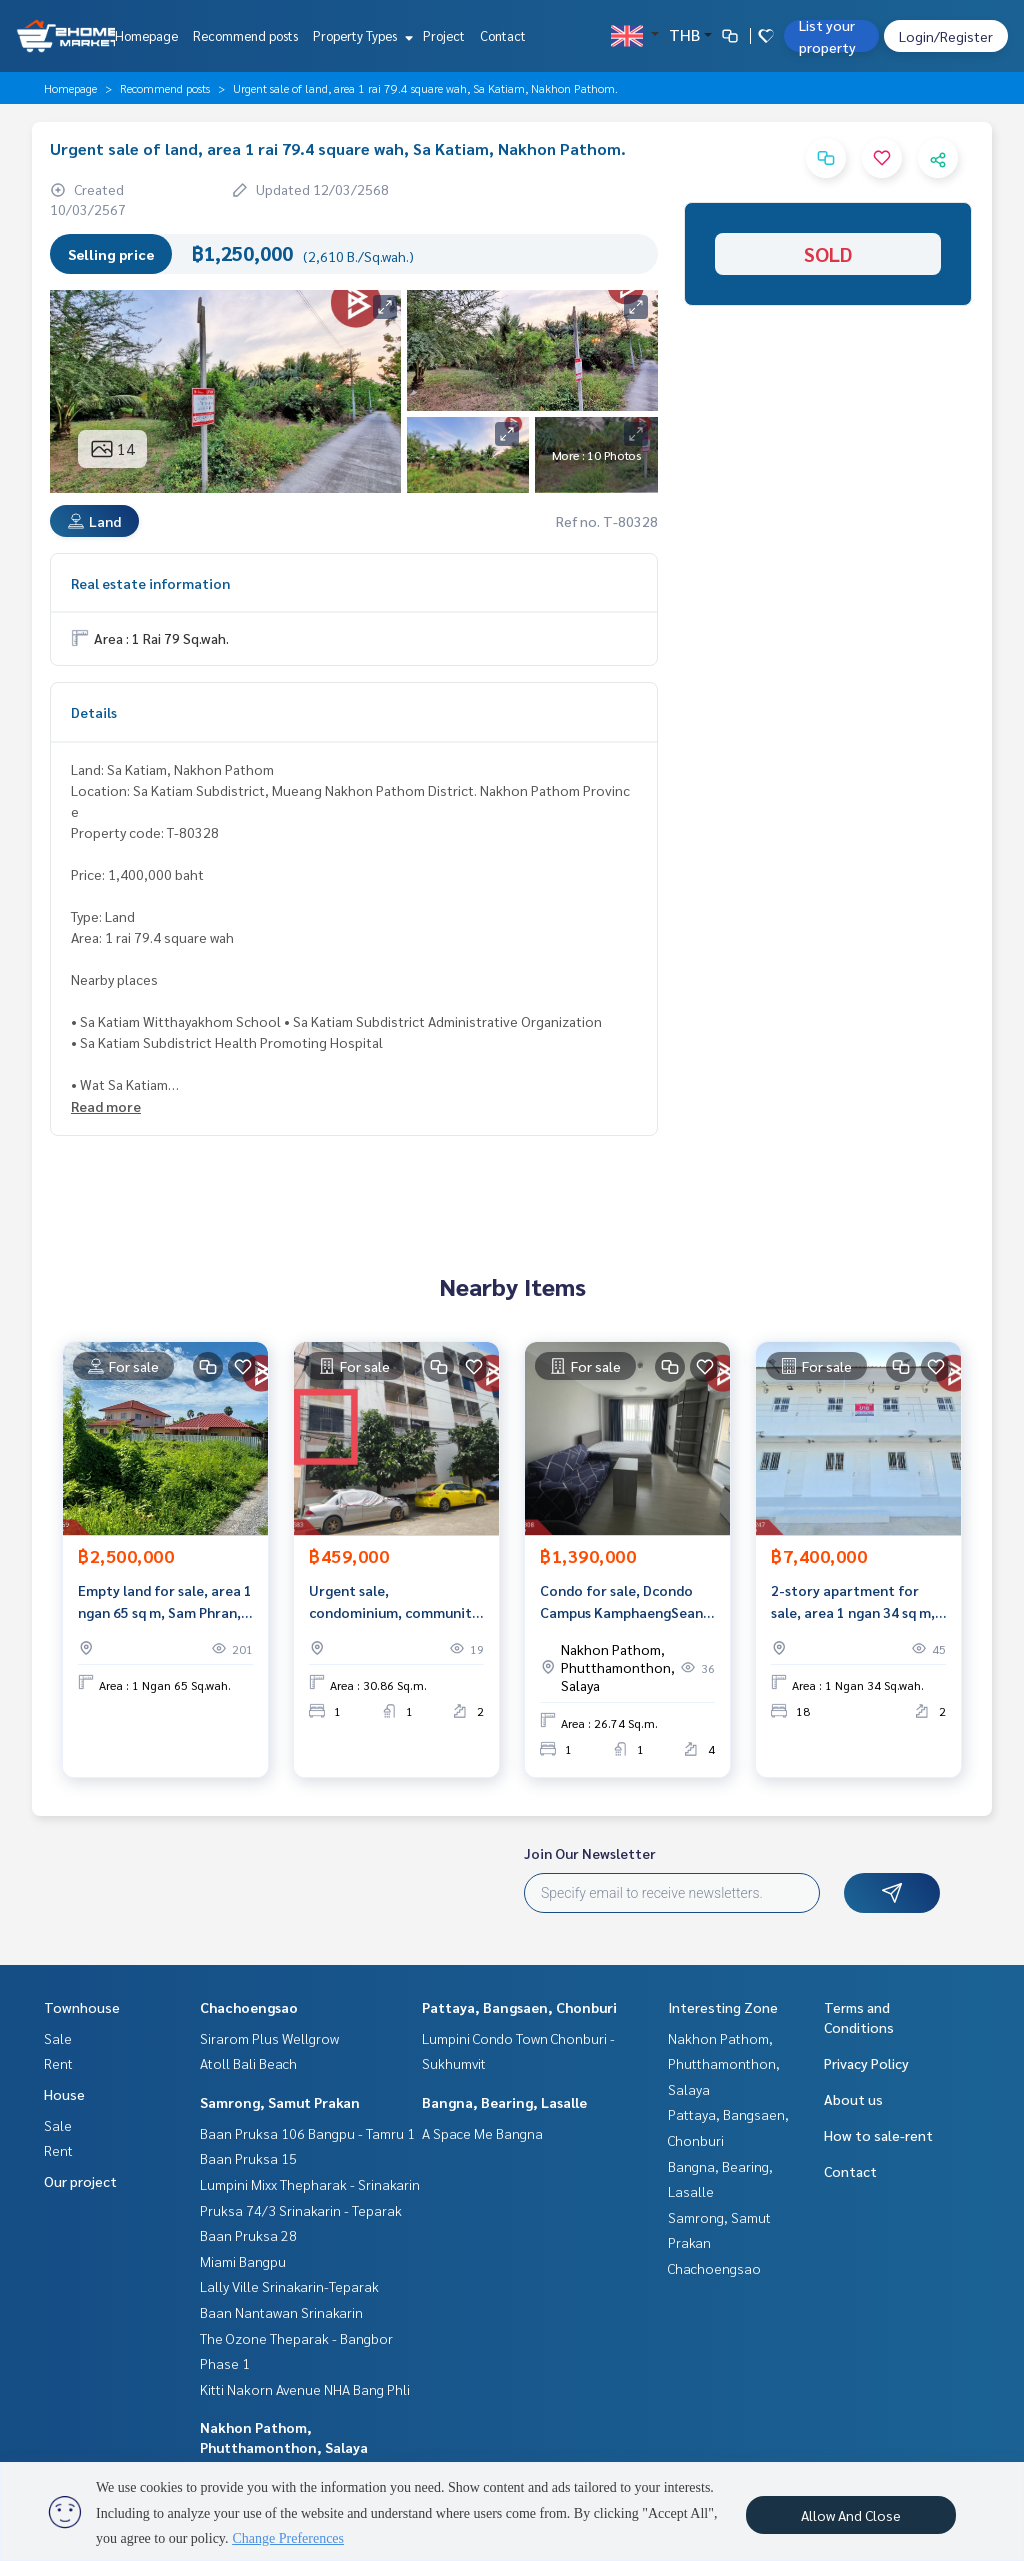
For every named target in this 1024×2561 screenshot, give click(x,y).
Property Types (360, 35)
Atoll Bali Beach (248, 2063)
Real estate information (150, 583)
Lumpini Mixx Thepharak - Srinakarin (310, 2184)
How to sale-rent (878, 2135)
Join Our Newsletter (590, 1853)
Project (444, 35)
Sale (58, 2038)
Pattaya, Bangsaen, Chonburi (519, 2007)
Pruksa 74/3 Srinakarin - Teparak (301, 2210)
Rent (58, 2063)
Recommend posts (245, 35)
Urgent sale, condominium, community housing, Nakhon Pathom (394, 1602)
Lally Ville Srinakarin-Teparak (289, 2286)
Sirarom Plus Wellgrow (269, 2038)
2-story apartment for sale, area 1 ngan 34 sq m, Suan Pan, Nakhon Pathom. (858, 1602)
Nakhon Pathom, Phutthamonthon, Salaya (724, 2063)
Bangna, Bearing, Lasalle (504, 2102)
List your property (827, 36)
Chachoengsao (249, 2007)
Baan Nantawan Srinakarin (281, 2312)
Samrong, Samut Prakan (280, 2102)
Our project (80, 2181)
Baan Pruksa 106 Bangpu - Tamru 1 (307, 2133)
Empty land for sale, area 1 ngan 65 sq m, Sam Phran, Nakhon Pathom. (165, 1602)
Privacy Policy (866, 2063)
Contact (503, 35)
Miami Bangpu (243, 2261)
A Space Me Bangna (482, 2133)
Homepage (146, 35)
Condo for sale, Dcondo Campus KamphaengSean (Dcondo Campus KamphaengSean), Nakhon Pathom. (625, 1602)
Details (94, 712)
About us (853, 2099)
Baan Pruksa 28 (248, 2235)
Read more (106, 1106)
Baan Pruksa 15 (248, 2158)
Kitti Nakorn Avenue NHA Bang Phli (305, 2389)
